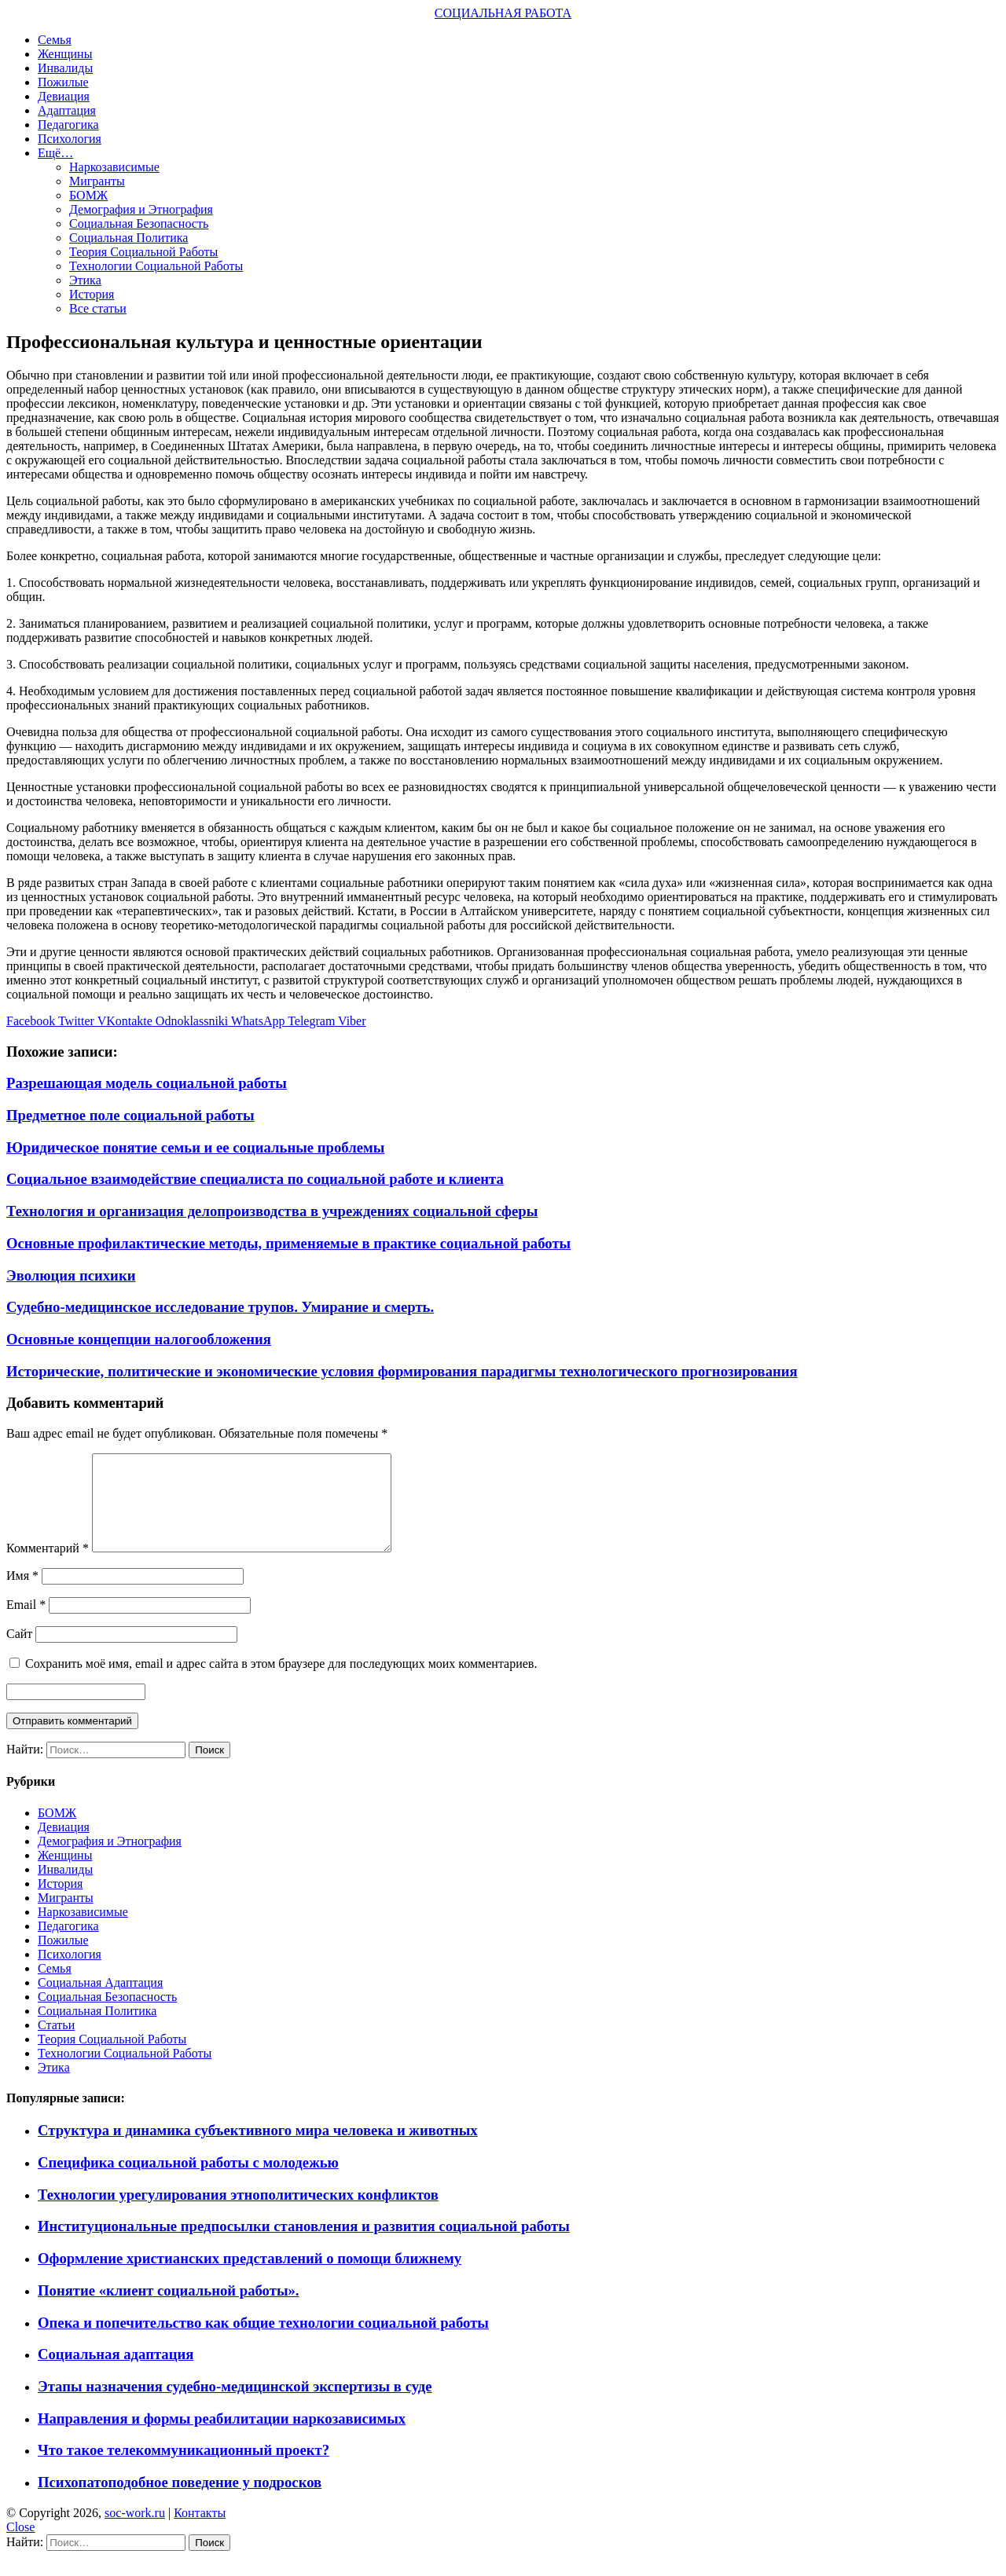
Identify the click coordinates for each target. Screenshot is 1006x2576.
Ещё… (55, 152)
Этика (85, 280)
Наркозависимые (114, 167)
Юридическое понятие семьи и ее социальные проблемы (195, 1147)
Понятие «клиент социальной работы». (168, 2309)
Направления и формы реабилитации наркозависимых (222, 2437)
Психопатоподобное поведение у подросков (179, 2501)
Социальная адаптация (115, 2373)
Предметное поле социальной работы (130, 1115)
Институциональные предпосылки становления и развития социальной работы (304, 2245)
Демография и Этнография (141, 209)
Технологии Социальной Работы (156, 266)
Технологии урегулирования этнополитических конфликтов (238, 2213)
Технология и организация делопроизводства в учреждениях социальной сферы (272, 1211)
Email (26, 1623)
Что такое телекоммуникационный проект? (183, 2469)
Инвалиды (65, 68)
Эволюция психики (70, 1275)
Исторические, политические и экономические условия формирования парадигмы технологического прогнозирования (402, 1371)
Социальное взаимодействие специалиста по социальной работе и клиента (255, 1179)
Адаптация (67, 110)
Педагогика (68, 124)
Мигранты (97, 181)
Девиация (64, 96)
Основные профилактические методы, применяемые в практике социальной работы (288, 1243)
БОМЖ (88, 195)
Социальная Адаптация (100, 2001)
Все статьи (98, 308)
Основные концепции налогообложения (138, 1339)
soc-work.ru (135, 2531)
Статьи (56, 2043)
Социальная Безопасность (138, 223)
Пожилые (63, 82)
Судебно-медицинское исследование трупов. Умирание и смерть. (220, 1307)
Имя (22, 1594)
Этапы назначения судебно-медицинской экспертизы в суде (235, 2405)
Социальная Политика (128, 237)
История (91, 294)
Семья (55, 39)
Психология (69, 138)
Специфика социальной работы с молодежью (188, 2181)
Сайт (19, 1652)
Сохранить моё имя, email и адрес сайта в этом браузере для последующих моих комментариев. (281, 1682)
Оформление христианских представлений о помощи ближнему (249, 2277)
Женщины (65, 53)
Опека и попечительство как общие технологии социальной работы (263, 2341)
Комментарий (47, 1567)
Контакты (200, 2531)
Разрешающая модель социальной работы (146, 1083)
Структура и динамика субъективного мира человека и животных (258, 2149)
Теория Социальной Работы (143, 251)
